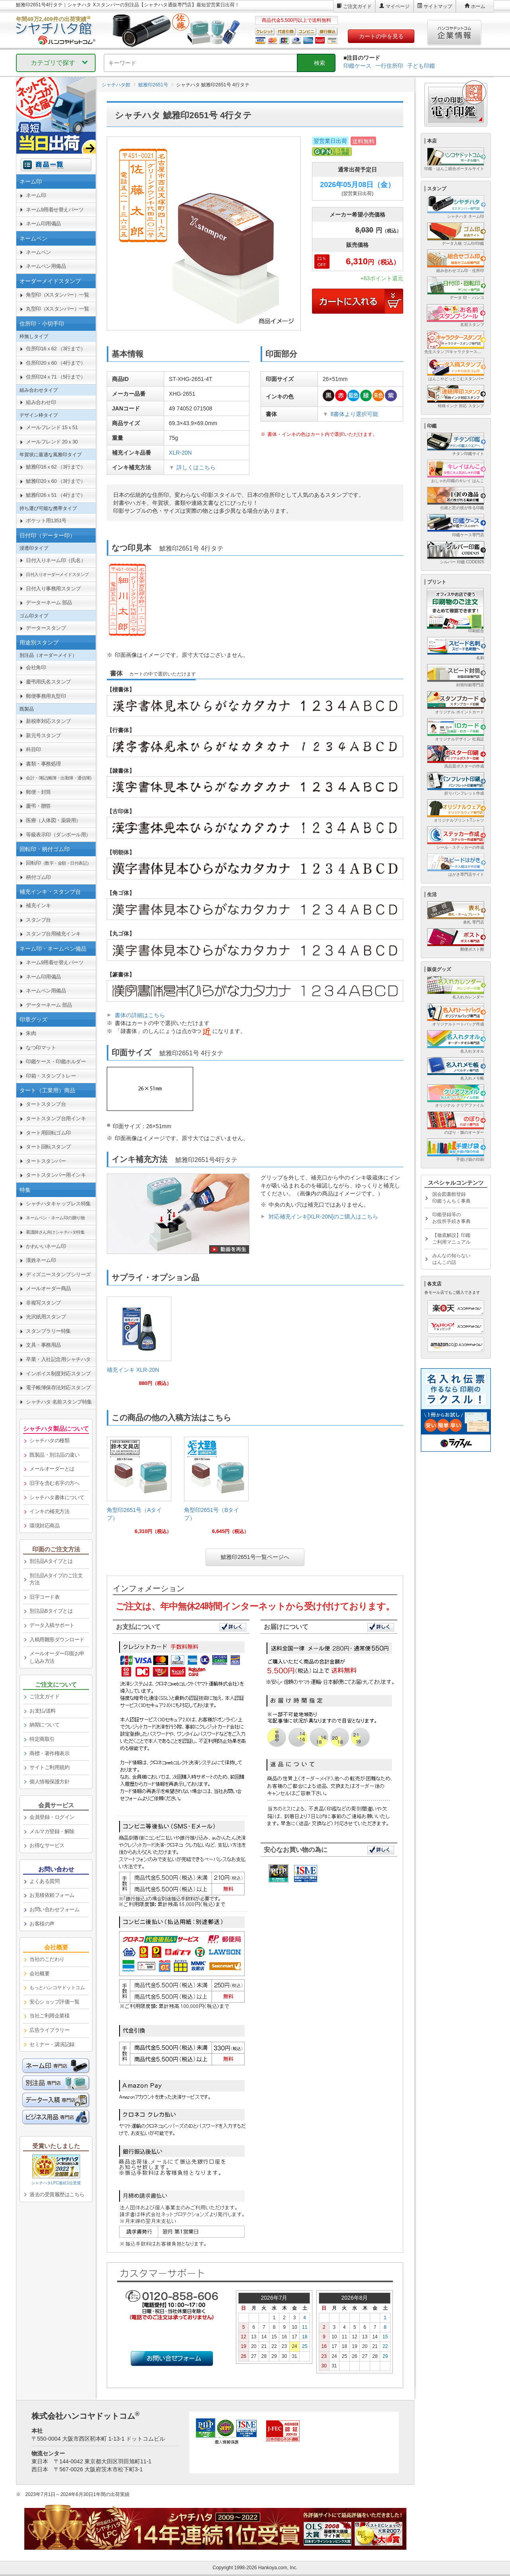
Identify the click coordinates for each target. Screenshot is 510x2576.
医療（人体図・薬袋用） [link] (53, 820)
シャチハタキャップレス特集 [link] (58, 1204)
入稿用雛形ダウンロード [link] (56, 1639)
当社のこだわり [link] (47, 1959)
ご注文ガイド (357, 6)
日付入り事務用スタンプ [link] (53, 589)
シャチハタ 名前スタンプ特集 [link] (59, 1402)
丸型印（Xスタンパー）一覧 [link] (57, 309)
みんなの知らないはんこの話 (451, 1259)
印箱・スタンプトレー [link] (51, 1076)
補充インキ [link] (38, 905)
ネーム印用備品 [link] (43, 224)
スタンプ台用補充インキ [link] (53, 934)
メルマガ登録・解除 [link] (52, 1831)
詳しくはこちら (196, 467)
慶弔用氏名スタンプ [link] (48, 682)
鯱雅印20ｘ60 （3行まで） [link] (55, 481)
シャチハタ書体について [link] (56, 1497)
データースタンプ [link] (46, 628)
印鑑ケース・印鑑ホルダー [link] (56, 1061)
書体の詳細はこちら (140, 1015)
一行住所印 (389, 65)
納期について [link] (44, 1725)
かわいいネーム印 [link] (46, 1246)
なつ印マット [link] (41, 1048)
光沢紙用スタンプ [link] (46, 1317)
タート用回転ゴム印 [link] (48, 1133)
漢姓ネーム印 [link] (41, 1260)
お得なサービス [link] (47, 1845)
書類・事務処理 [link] (43, 764)
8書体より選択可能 (354, 414)
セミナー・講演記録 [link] (52, 2044)
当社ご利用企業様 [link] (49, 2016)
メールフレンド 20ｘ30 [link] (52, 442)
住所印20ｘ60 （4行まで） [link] (55, 363)
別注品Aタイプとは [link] (51, 1561)
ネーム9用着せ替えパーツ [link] (54, 210)
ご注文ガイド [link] (44, 1696)
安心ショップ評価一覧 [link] (54, 2002)
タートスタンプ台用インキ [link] (56, 1118)
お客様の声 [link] (42, 1924)
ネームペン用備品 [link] (46, 266)
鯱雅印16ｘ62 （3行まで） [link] (55, 467)
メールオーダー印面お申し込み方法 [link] (56, 1657)
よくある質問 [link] (44, 1881)
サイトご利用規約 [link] (49, 1767)
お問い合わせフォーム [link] (54, 1909)
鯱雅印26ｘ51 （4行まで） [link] (55, 495)
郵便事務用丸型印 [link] (46, 696)
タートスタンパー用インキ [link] (56, 1175)
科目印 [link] (33, 749)
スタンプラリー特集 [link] (48, 1331)
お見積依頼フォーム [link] (52, 1895)
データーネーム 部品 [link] (49, 602)
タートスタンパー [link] (46, 1161)
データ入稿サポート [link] (52, 1625)
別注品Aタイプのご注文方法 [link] (55, 1579)
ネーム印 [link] (36, 195)
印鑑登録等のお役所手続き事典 (451, 1218)
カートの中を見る (381, 36)
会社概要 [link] (39, 1973)
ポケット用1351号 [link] (46, 520)
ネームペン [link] (38, 252)
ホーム (478, 6)
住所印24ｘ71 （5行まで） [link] (55, 377)
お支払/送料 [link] (42, 1711)
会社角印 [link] (36, 667)
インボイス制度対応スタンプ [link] (58, 1374)
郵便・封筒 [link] (38, 792)
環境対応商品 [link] (44, 1526)
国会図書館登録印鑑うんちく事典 (451, 1197)
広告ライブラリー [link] (49, 2030)
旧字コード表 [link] (44, 1597)
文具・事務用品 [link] (43, 1345)
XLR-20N (180, 452)
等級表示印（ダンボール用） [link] (58, 835)
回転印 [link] (58, 863)
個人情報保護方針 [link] (49, 1782)
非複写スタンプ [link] (43, 1303)
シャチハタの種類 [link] (49, 1440)
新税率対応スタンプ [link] (48, 721)
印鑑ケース (357, 65)
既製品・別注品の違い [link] (54, 1455)
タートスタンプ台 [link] (46, 1104)
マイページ (398, 6)
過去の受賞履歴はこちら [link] (56, 2194)
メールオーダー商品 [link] (48, 1288)
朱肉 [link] (31, 1033)
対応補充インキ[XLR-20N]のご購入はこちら (323, 1216)
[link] (139, 1344)
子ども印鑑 (421, 65)
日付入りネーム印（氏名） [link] (56, 560)
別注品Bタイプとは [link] (51, 1611)
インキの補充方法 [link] (49, 1511)
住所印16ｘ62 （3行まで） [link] (55, 349)
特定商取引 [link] (42, 1739)
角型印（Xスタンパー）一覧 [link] (57, 295)
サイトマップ (438, 6)
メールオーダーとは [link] (52, 1469)
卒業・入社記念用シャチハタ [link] (58, 1359)
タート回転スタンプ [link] (48, 1147)
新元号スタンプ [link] (43, 735)
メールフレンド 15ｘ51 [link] (52, 427)
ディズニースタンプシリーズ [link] (58, 1274)
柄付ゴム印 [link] (38, 877)
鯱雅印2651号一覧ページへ (255, 1557)
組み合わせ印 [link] (41, 402)
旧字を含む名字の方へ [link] (54, 1483)
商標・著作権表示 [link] (49, 1753)
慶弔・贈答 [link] (38, 806)
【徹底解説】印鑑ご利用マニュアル (451, 1238)
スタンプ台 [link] (38, 920)
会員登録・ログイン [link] (52, 1817)
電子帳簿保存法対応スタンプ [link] (58, 1388)
